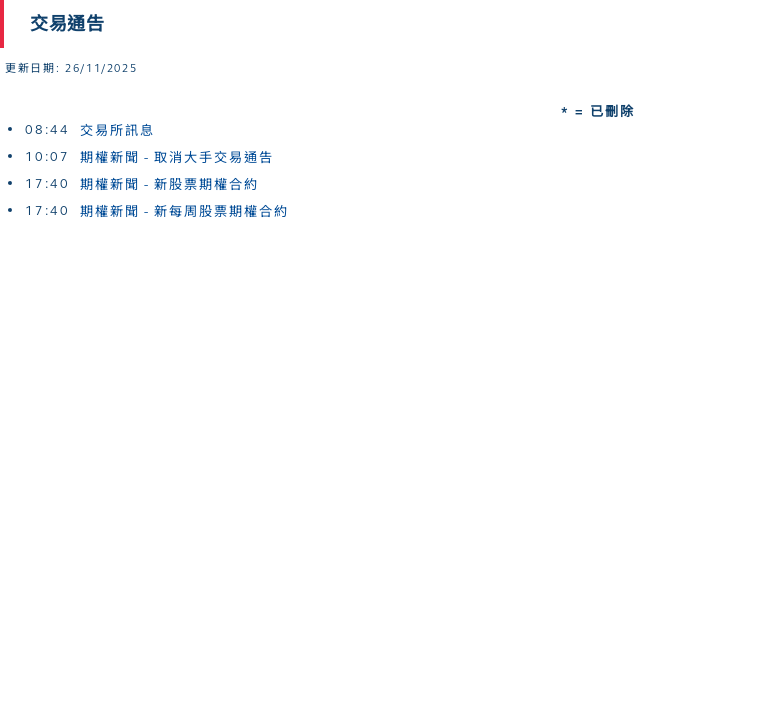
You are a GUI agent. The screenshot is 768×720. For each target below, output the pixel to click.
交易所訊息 (117, 131)
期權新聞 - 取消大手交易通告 (177, 158)
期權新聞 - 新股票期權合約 (169, 185)
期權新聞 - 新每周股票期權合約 (184, 212)
